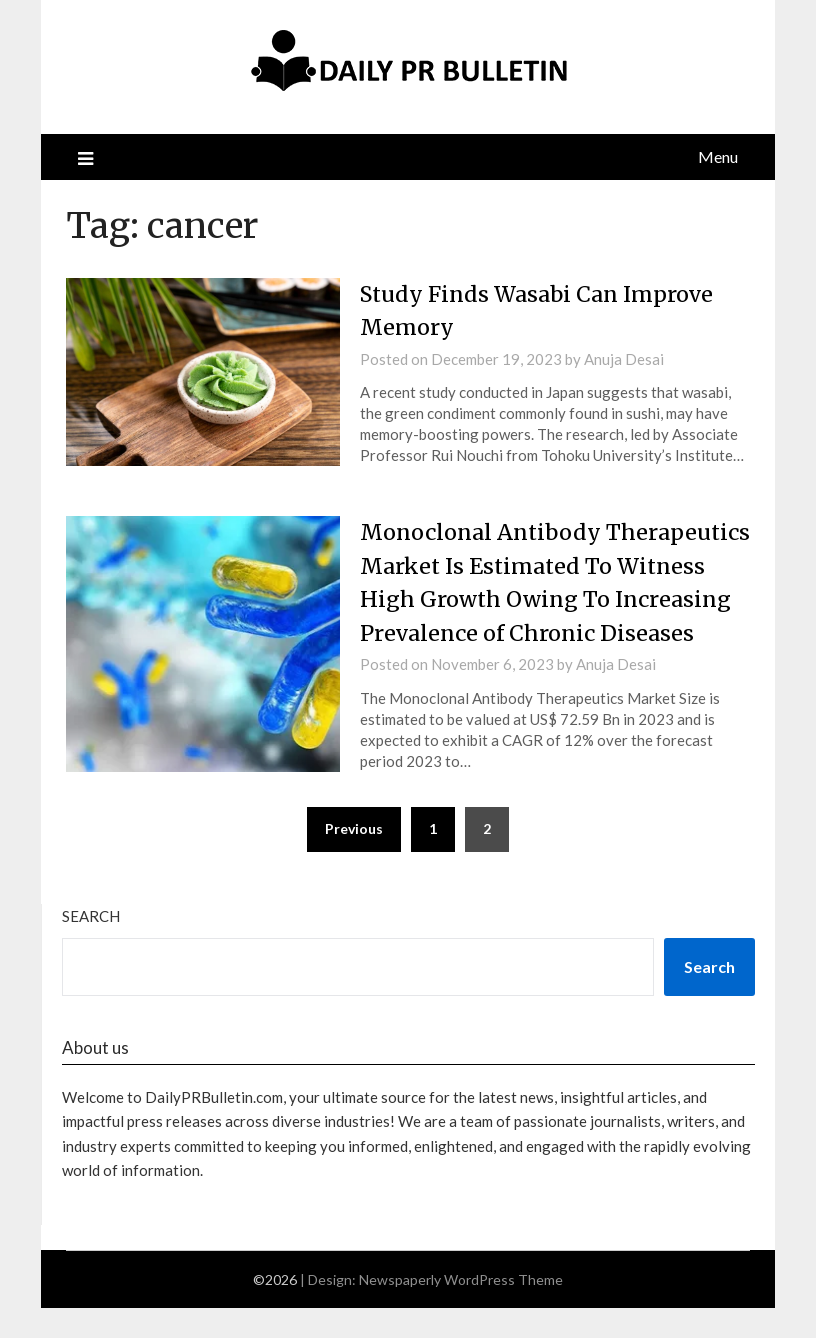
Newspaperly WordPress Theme (461, 1309)
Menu (718, 156)
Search (91, 946)
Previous (354, 858)
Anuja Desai (624, 358)
